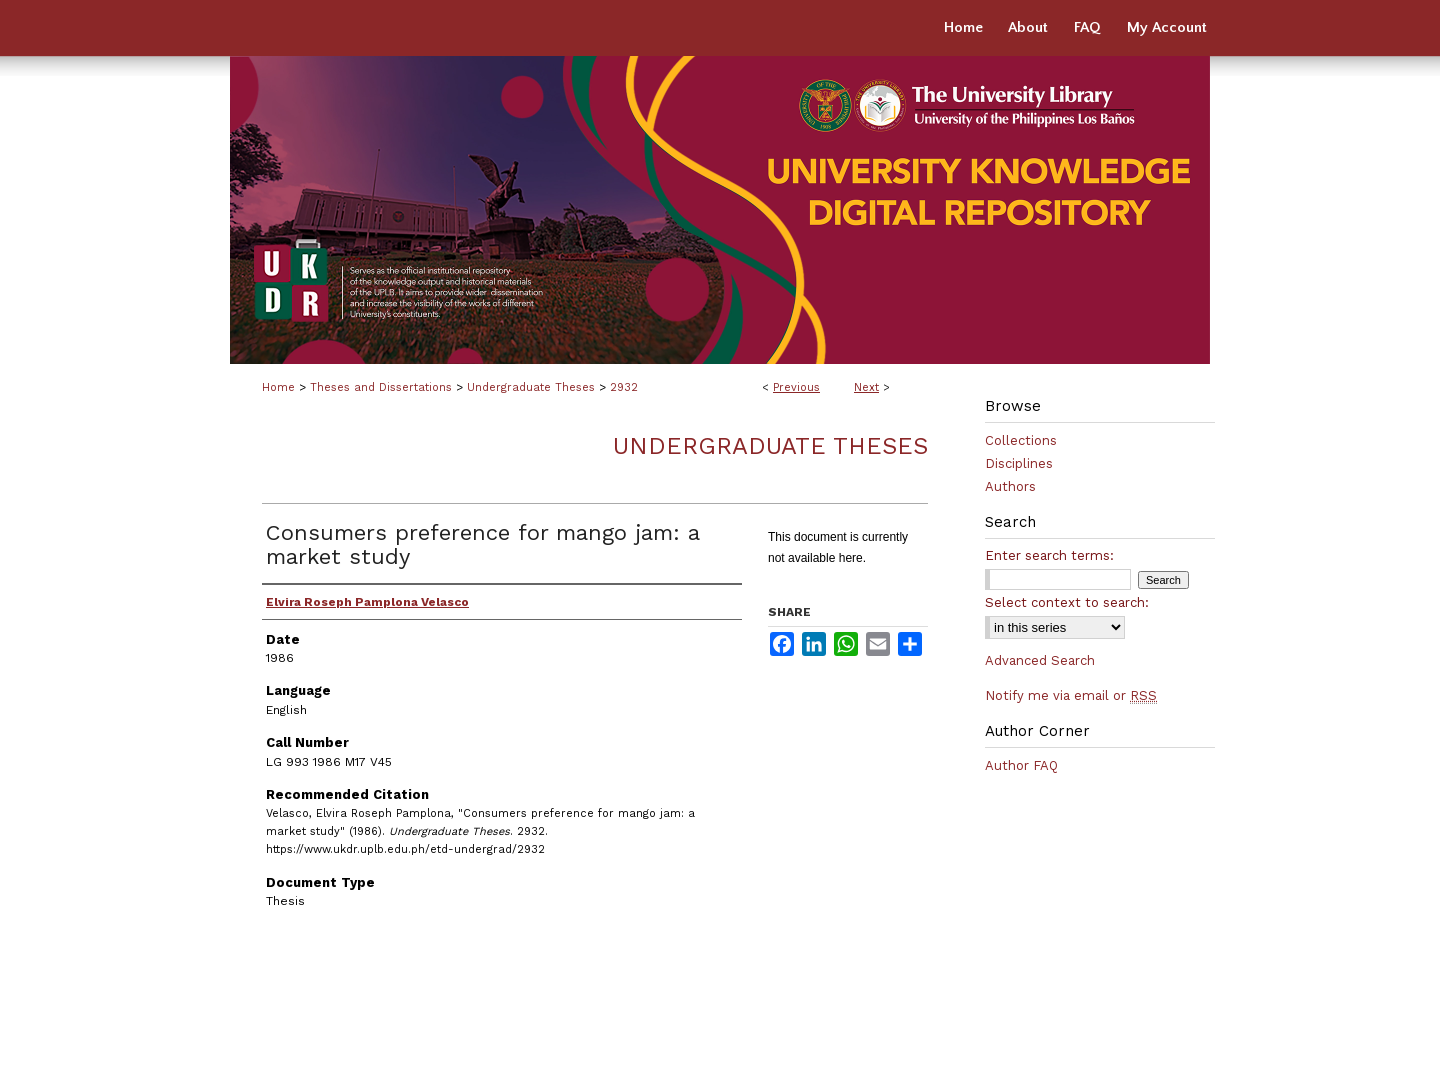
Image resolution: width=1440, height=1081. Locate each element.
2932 (624, 387)
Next (866, 387)
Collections (1021, 440)
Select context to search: (1067, 602)
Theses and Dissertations (381, 387)
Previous (796, 387)
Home (278, 387)
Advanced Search (1040, 660)
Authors (1010, 486)
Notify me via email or (1071, 695)
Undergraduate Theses (531, 387)
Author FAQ (1021, 765)
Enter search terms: (1049, 555)
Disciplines (1019, 463)
